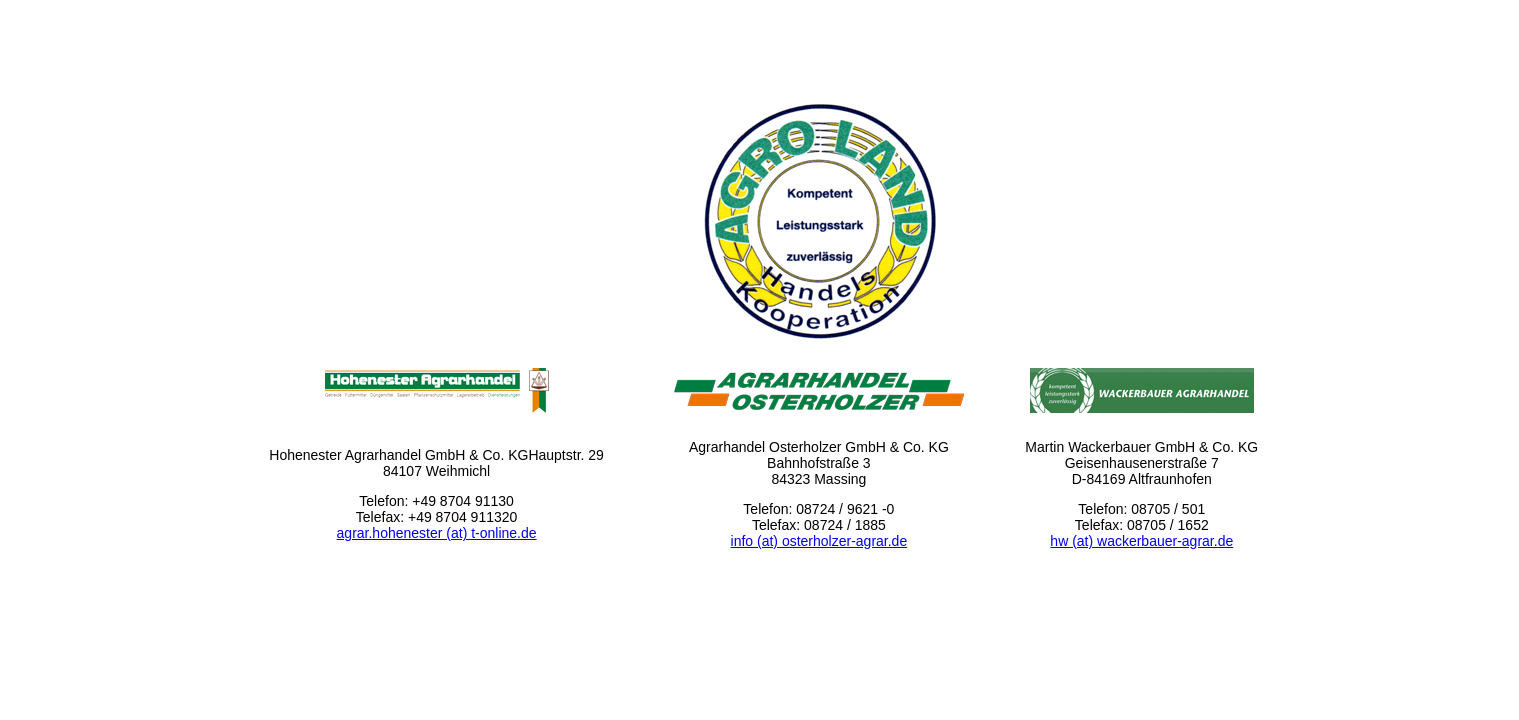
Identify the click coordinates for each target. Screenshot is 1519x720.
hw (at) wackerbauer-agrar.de (1141, 541)
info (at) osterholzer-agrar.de (819, 541)
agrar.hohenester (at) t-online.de (437, 533)
